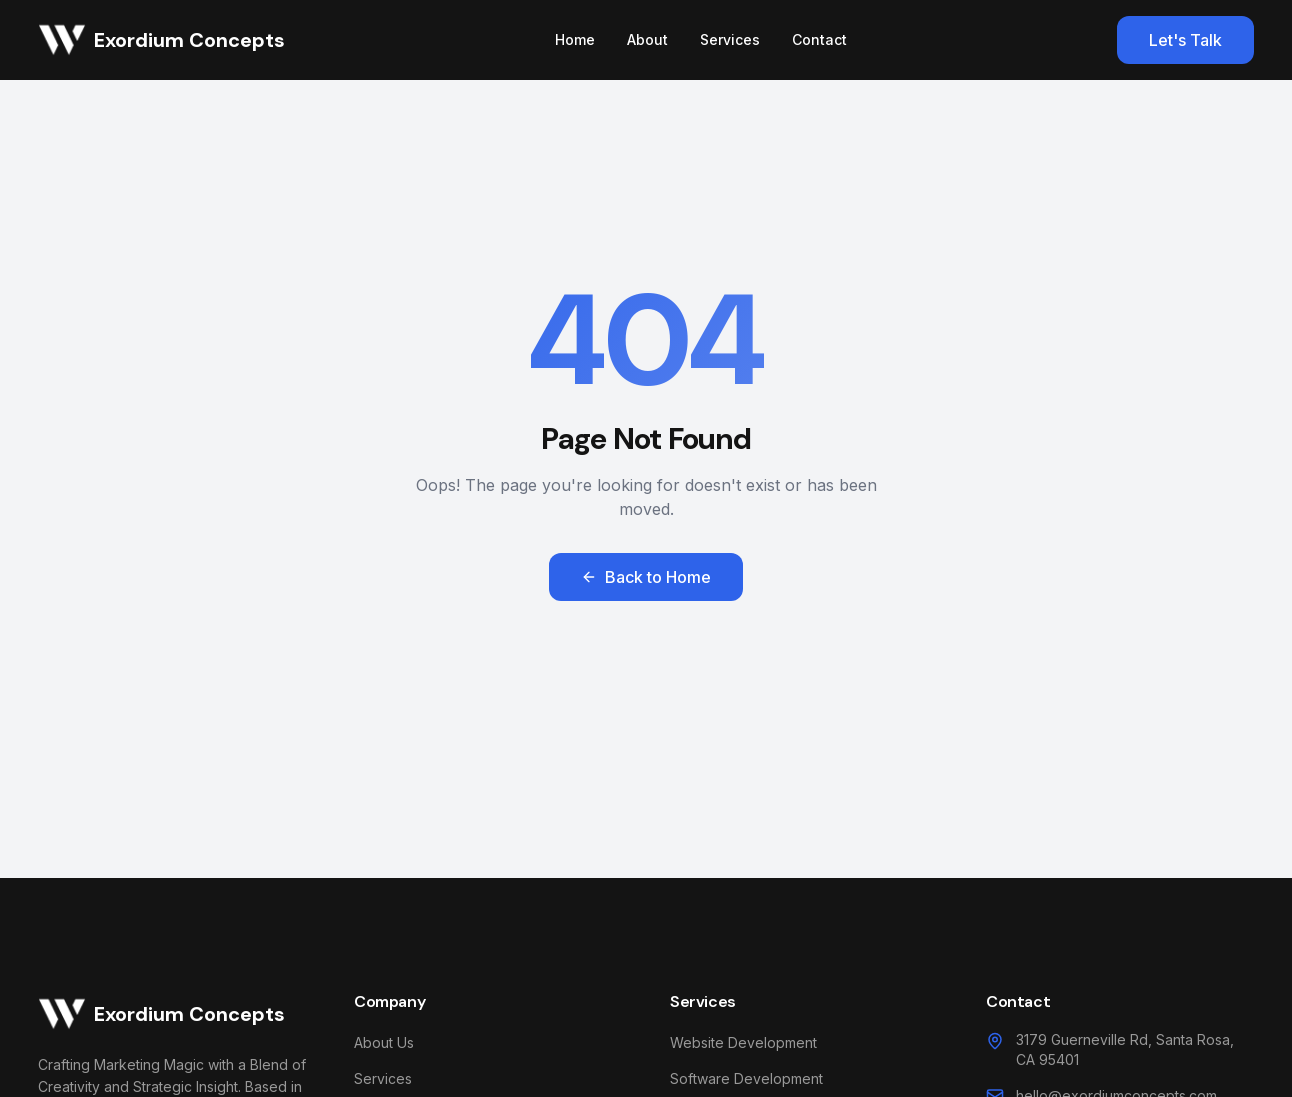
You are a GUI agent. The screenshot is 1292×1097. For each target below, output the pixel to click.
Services (730, 39)
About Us (384, 1042)
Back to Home (646, 577)
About (647, 39)
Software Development (746, 1078)
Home (575, 39)
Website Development (743, 1042)
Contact (819, 39)
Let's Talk (1185, 40)
